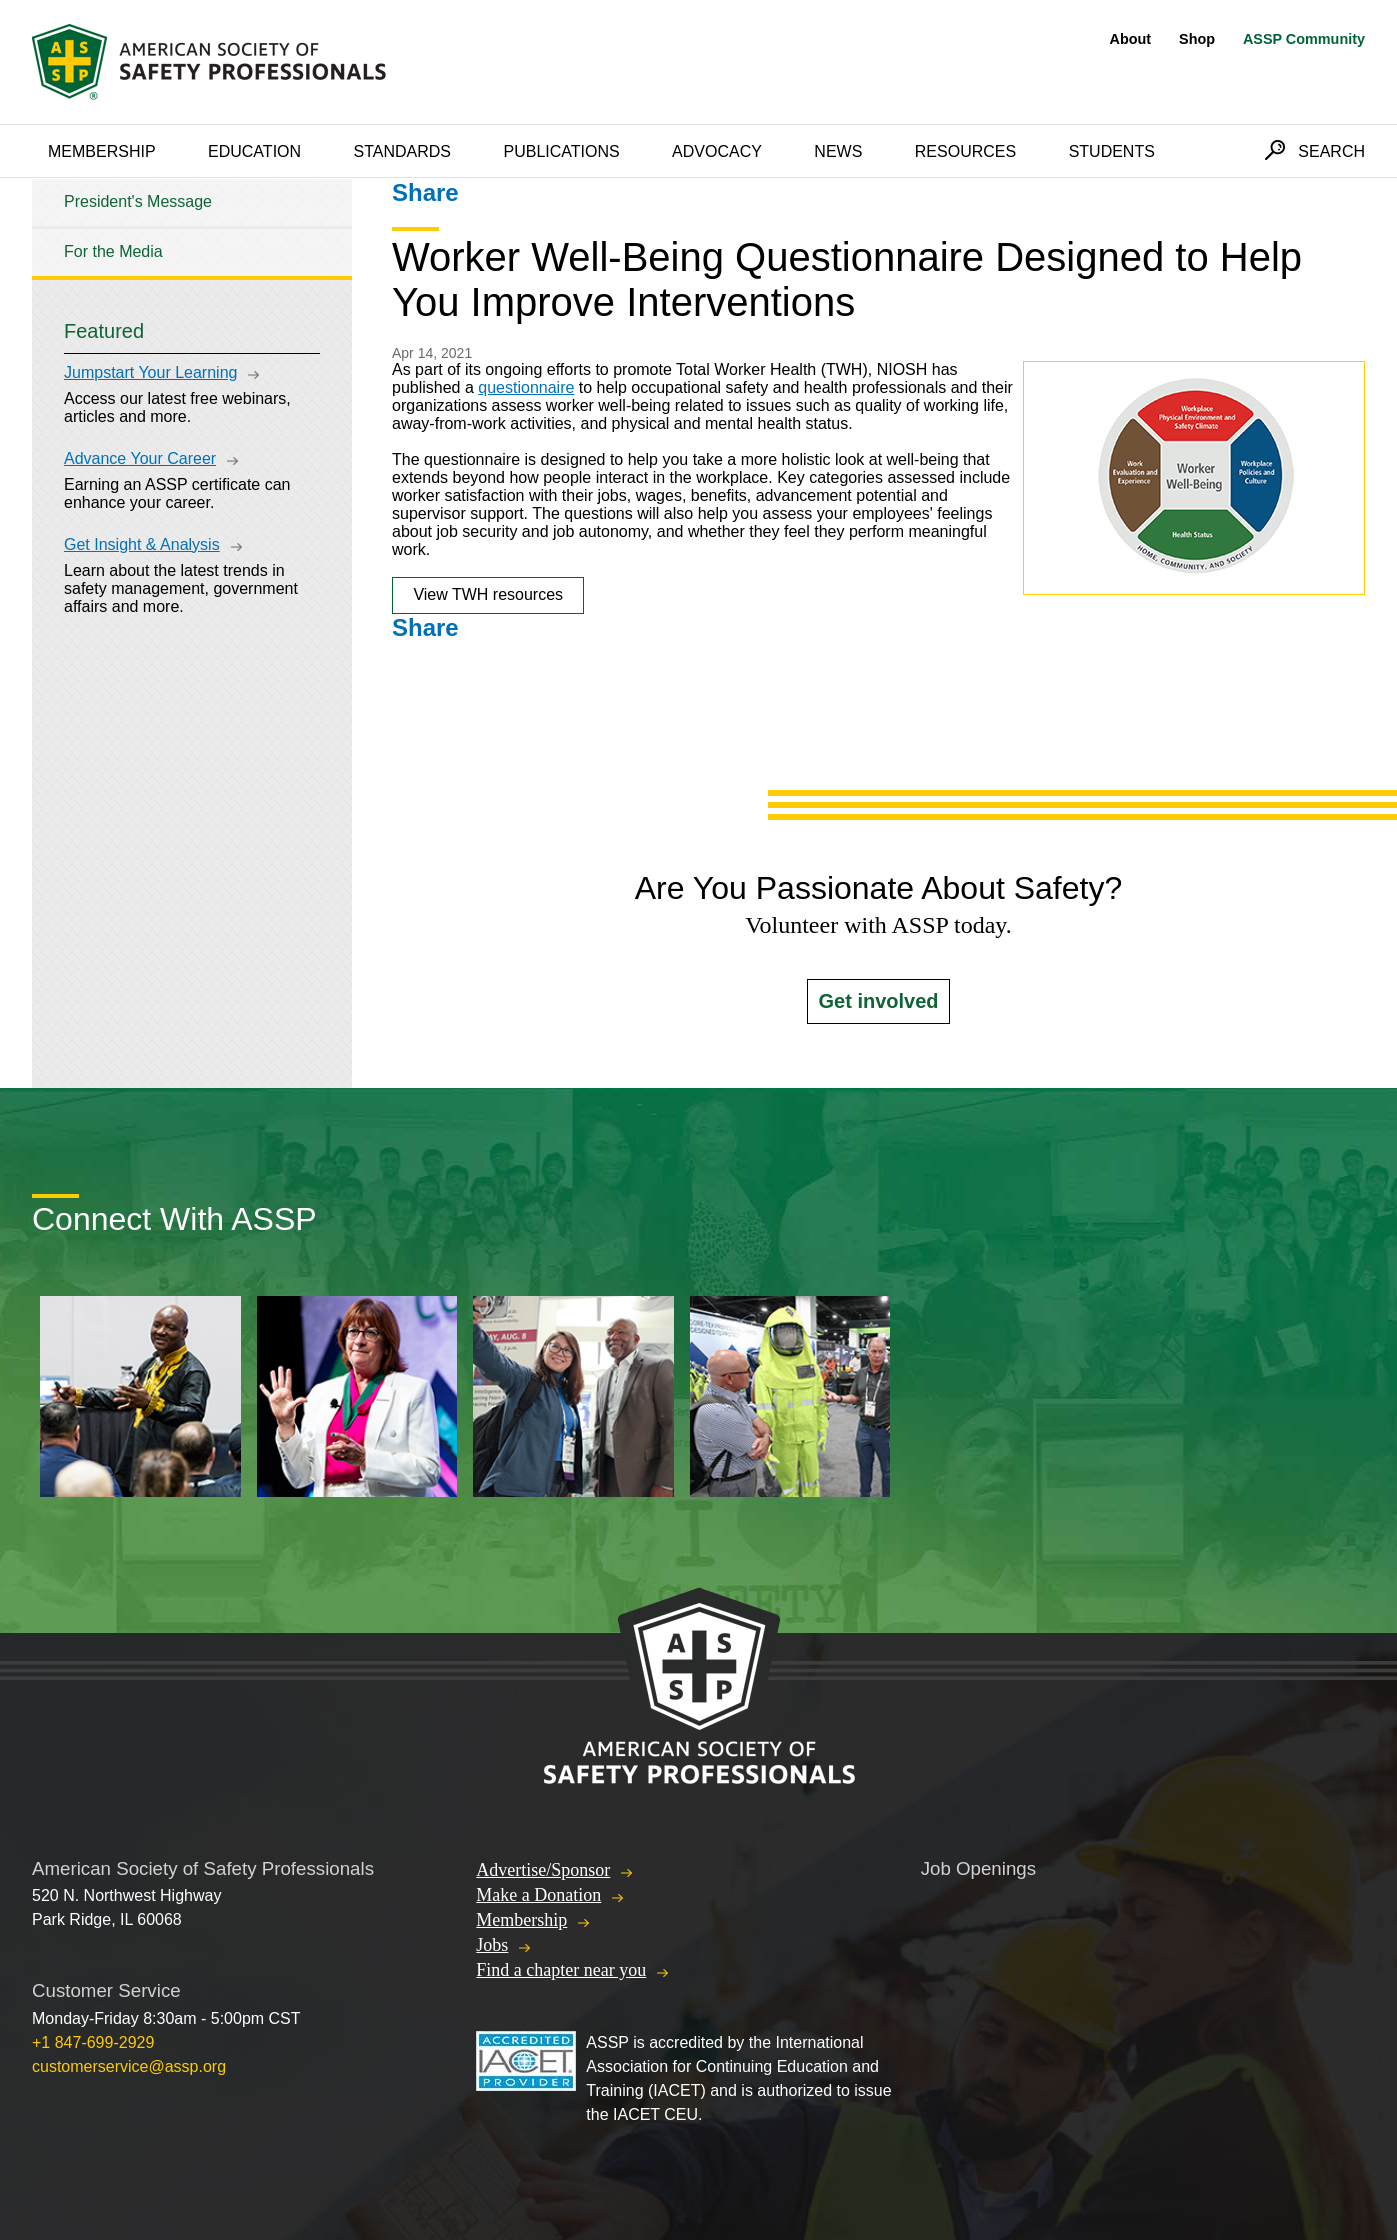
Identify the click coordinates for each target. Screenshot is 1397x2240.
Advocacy (717, 151)
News (838, 151)
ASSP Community (1304, 39)
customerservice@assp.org (129, 2066)
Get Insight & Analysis (142, 544)
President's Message (138, 201)
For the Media (113, 251)
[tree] (192, 227)
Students (1112, 151)
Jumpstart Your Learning (150, 372)
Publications (561, 151)
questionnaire (526, 387)
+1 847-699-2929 (93, 2042)
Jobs (492, 1945)
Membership (102, 151)
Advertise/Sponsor (543, 1870)
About (1131, 39)
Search (1331, 151)
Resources (965, 151)
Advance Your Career (140, 458)
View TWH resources (488, 594)
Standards (403, 151)
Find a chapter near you (561, 1970)
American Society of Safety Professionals (211, 62)
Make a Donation (538, 1895)
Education (254, 151)
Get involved (878, 1001)
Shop (1197, 39)
